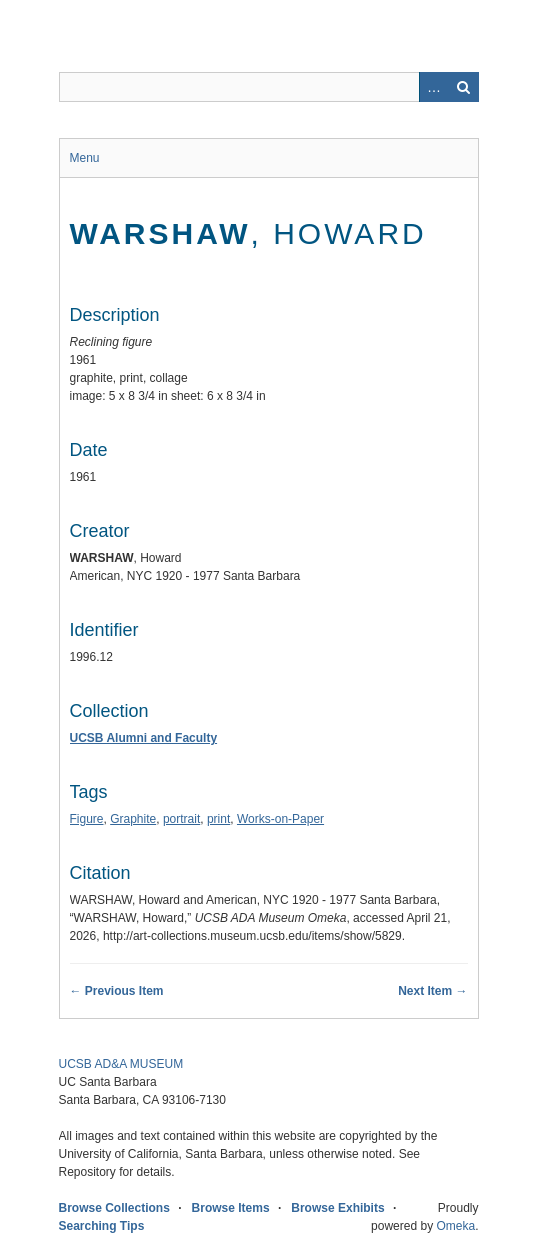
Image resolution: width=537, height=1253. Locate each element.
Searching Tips (102, 1226)
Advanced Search (434, 87)
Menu (85, 158)
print (218, 819)
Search (464, 87)
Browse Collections (114, 1208)
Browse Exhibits (337, 1208)
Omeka (455, 1226)
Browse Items (231, 1208)
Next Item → (432, 991)
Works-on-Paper (280, 819)
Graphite (133, 819)
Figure (87, 819)
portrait (181, 819)
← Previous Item (117, 991)
